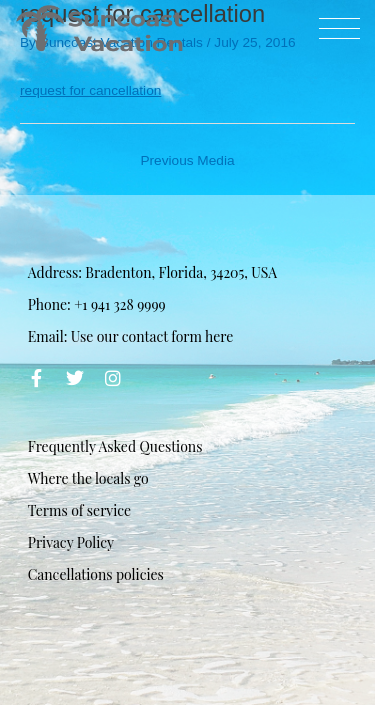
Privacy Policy (71, 542)
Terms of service (79, 510)
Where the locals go (88, 478)
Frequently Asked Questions (115, 446)
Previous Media (187, 160)
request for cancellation (90, 90)
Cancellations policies (96, 574)
